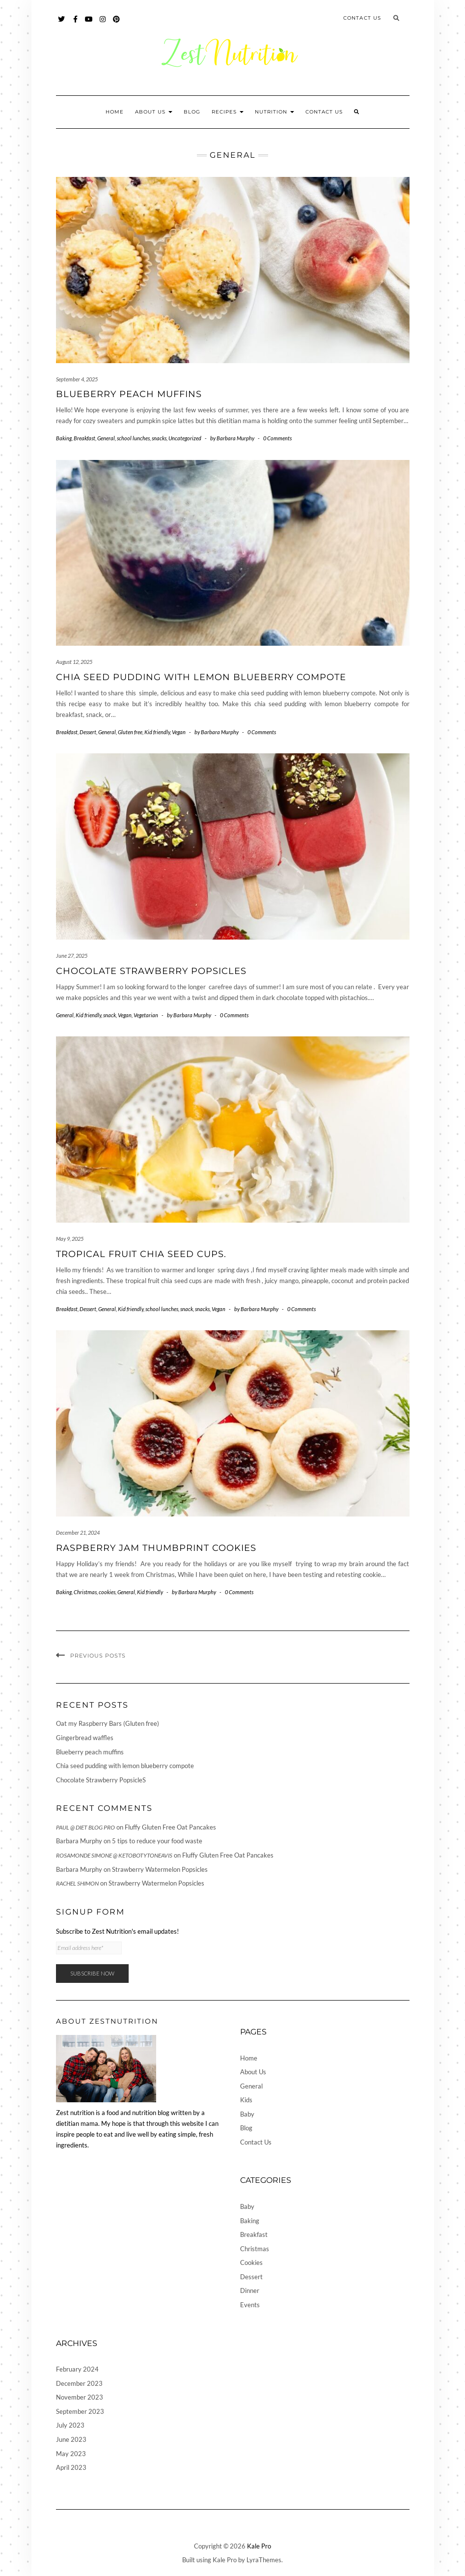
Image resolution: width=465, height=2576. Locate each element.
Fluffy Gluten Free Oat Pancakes (170, 1827)
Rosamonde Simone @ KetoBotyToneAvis (114, 1855)
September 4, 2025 (77, 379)
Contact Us (362, 18)
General (106, 438)
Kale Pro (259, 2546)
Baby (247, 2114)
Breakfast (84, 438)
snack (109, 1015)
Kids (246, 2100)
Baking (64, 438)
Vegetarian (146, 1015)
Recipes (228, 112)
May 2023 (71, 2454)
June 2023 (71, 2439)
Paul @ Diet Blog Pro (85, 1827)
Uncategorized (184, 438)
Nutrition (274, 112)
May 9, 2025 (69, 1238)
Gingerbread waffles (84, 1738)
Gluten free (130, 732)
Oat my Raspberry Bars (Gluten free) (107, 1723)
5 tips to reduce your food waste (157, 1841)
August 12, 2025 (74, 661)
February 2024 (77, 2369)
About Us (153, 112)
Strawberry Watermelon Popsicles (160, 1869)
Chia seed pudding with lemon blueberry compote (201, 677)
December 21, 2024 (78, 1532)
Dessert (88, 732)
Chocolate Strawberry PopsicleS (151, 971)
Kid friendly (157, 732)
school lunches (133, 438)
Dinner (249, 2290)
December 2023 (79, 2383)
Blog (192, 112)
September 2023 (80, 2411)
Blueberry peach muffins (129, 394)
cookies (107, 1592)
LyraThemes (263, 2560)
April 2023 (71, 2467)
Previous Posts (98, 1655)
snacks (159, 438)
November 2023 (79, 2397)
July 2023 (70, 2425)
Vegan (179, 732)
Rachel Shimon (77, 1883)
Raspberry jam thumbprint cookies (156, 1548)
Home (115, 112)
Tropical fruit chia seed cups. (141, 1254)
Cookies (251, 2262)
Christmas (85, 1592)
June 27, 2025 (71, 955)
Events (250, 2305)
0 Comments (277, 438)
